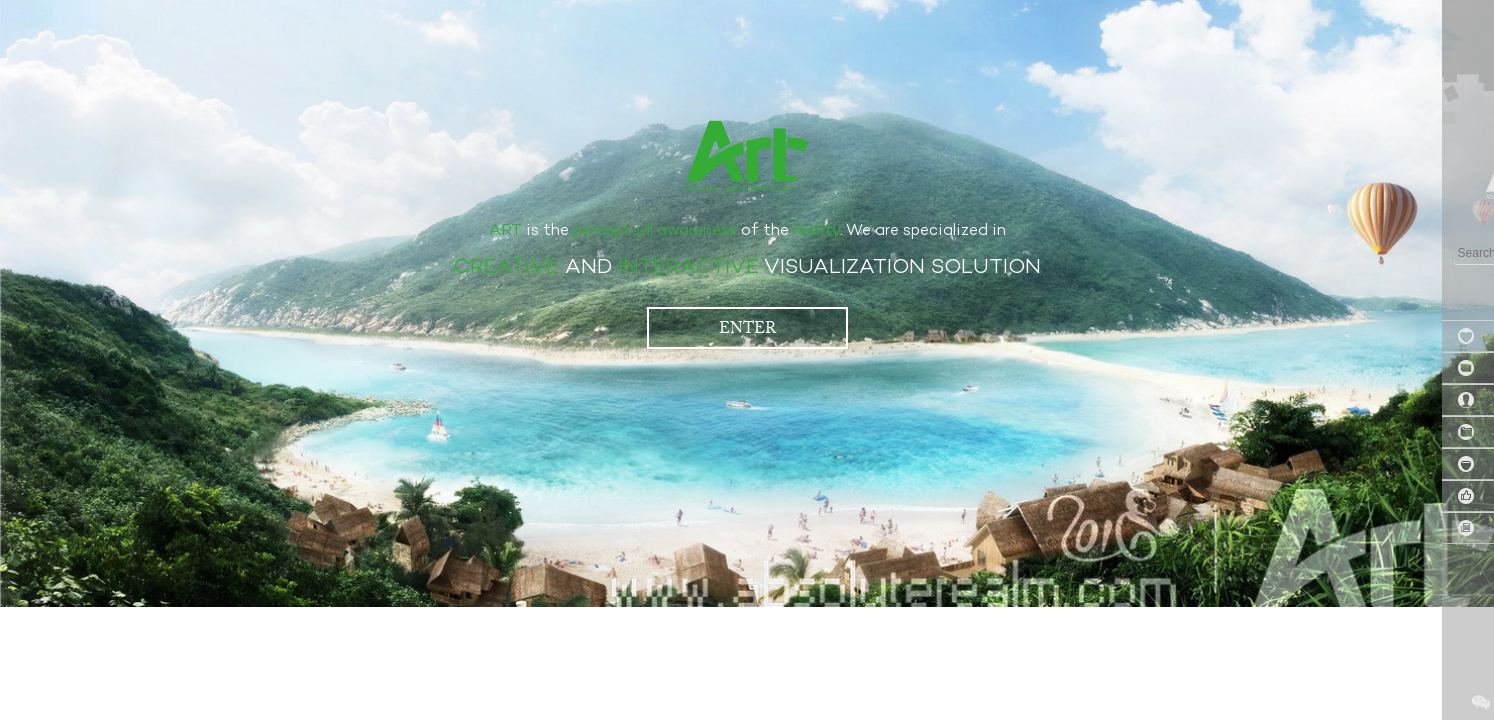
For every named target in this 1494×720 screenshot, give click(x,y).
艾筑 (747, 155)
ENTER (747, 327)
